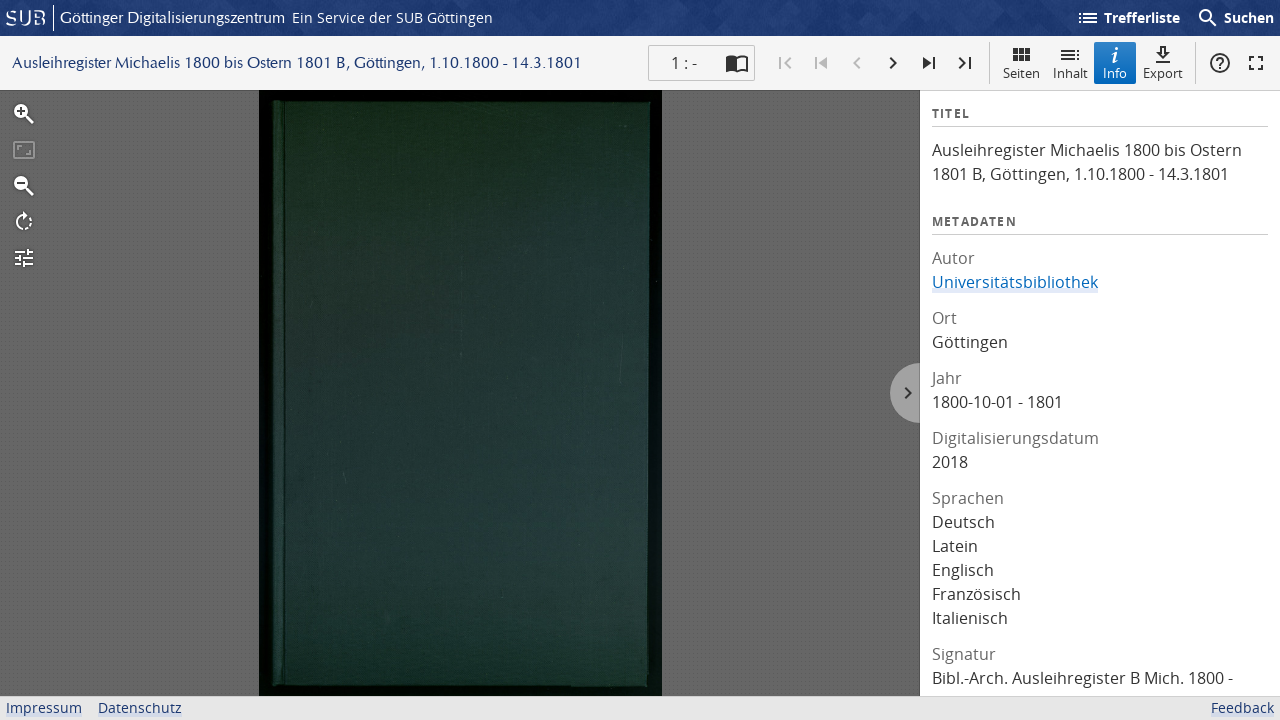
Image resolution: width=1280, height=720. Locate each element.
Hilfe (1220, 63)
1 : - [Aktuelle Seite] (684, 63)
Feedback (1242, 707)
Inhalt (1070, 62)
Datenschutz (140, 707)
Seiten (1021, 62)
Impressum (44, 707)
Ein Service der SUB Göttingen (392, 17)
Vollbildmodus (1256, 63)
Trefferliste (1128, 18)
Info (1115, 62)
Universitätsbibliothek (1015, 282)
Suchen (1235, 18)
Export (1163, 62)
